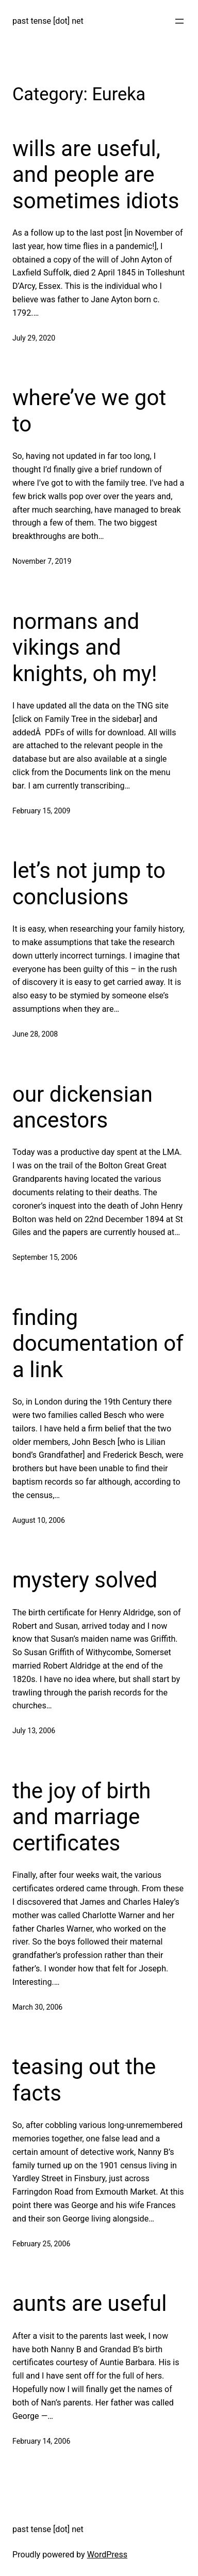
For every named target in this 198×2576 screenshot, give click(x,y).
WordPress (107, 2554)
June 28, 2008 (35, 1034)
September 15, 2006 (44, 1257)
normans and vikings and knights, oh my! (84, 647)
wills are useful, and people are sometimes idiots (95, 174)
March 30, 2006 (37, 2007)
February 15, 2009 (41, 811)
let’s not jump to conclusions (89, 883)
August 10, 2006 (38, 1520)
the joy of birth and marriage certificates (81, 1817)
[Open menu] (179, 21)
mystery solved (84, 1580)
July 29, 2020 (33, 338)
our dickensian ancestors (82, 1107)
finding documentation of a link (98, 1343)
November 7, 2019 (41, 561)
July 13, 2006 (33, 1730)
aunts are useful (89, 2303)
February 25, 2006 (41, 2244)
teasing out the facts (84, 2079)
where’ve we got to (89, 410)
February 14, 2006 (41, 2441)
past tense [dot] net (48, 21)
